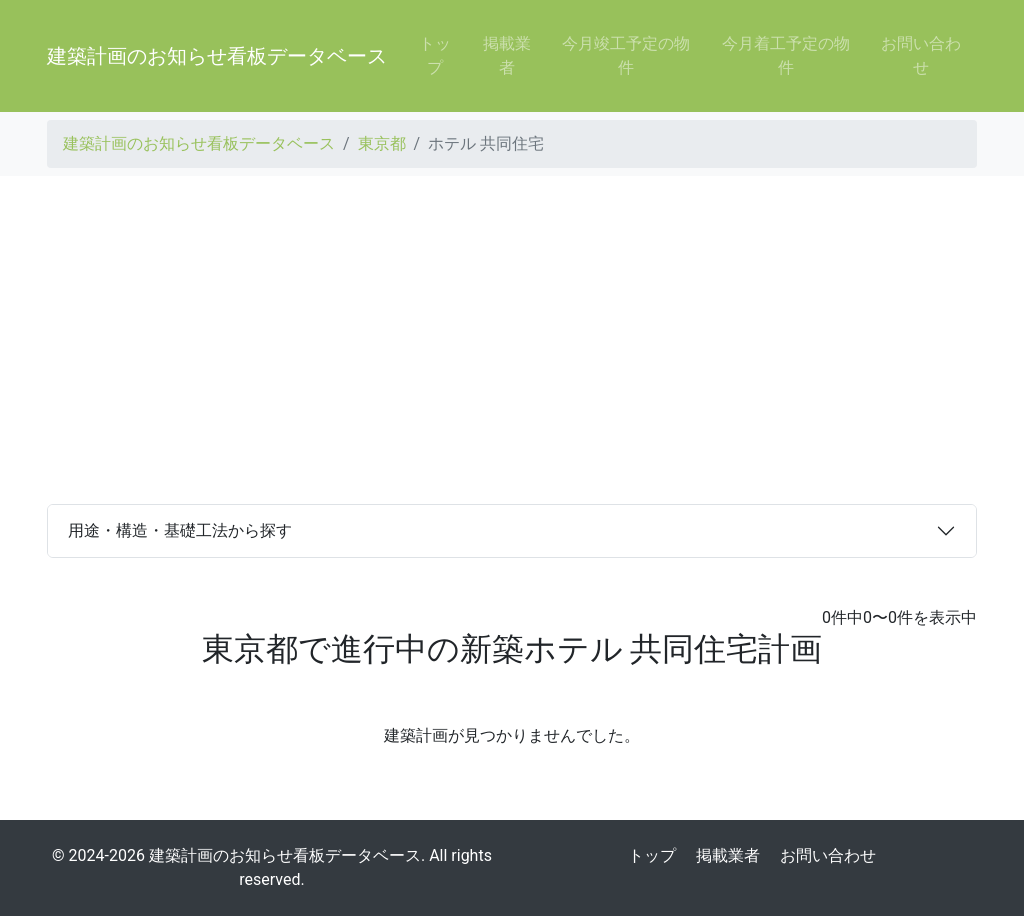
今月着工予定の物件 (786, 55)
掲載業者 (507, 55)
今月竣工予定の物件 (626, 55)
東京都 (382, 143)
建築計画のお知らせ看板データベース (217, 56)
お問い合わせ (921, 55)
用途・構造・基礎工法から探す (180, 530)
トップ (435, 55)
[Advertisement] (512, 340)
